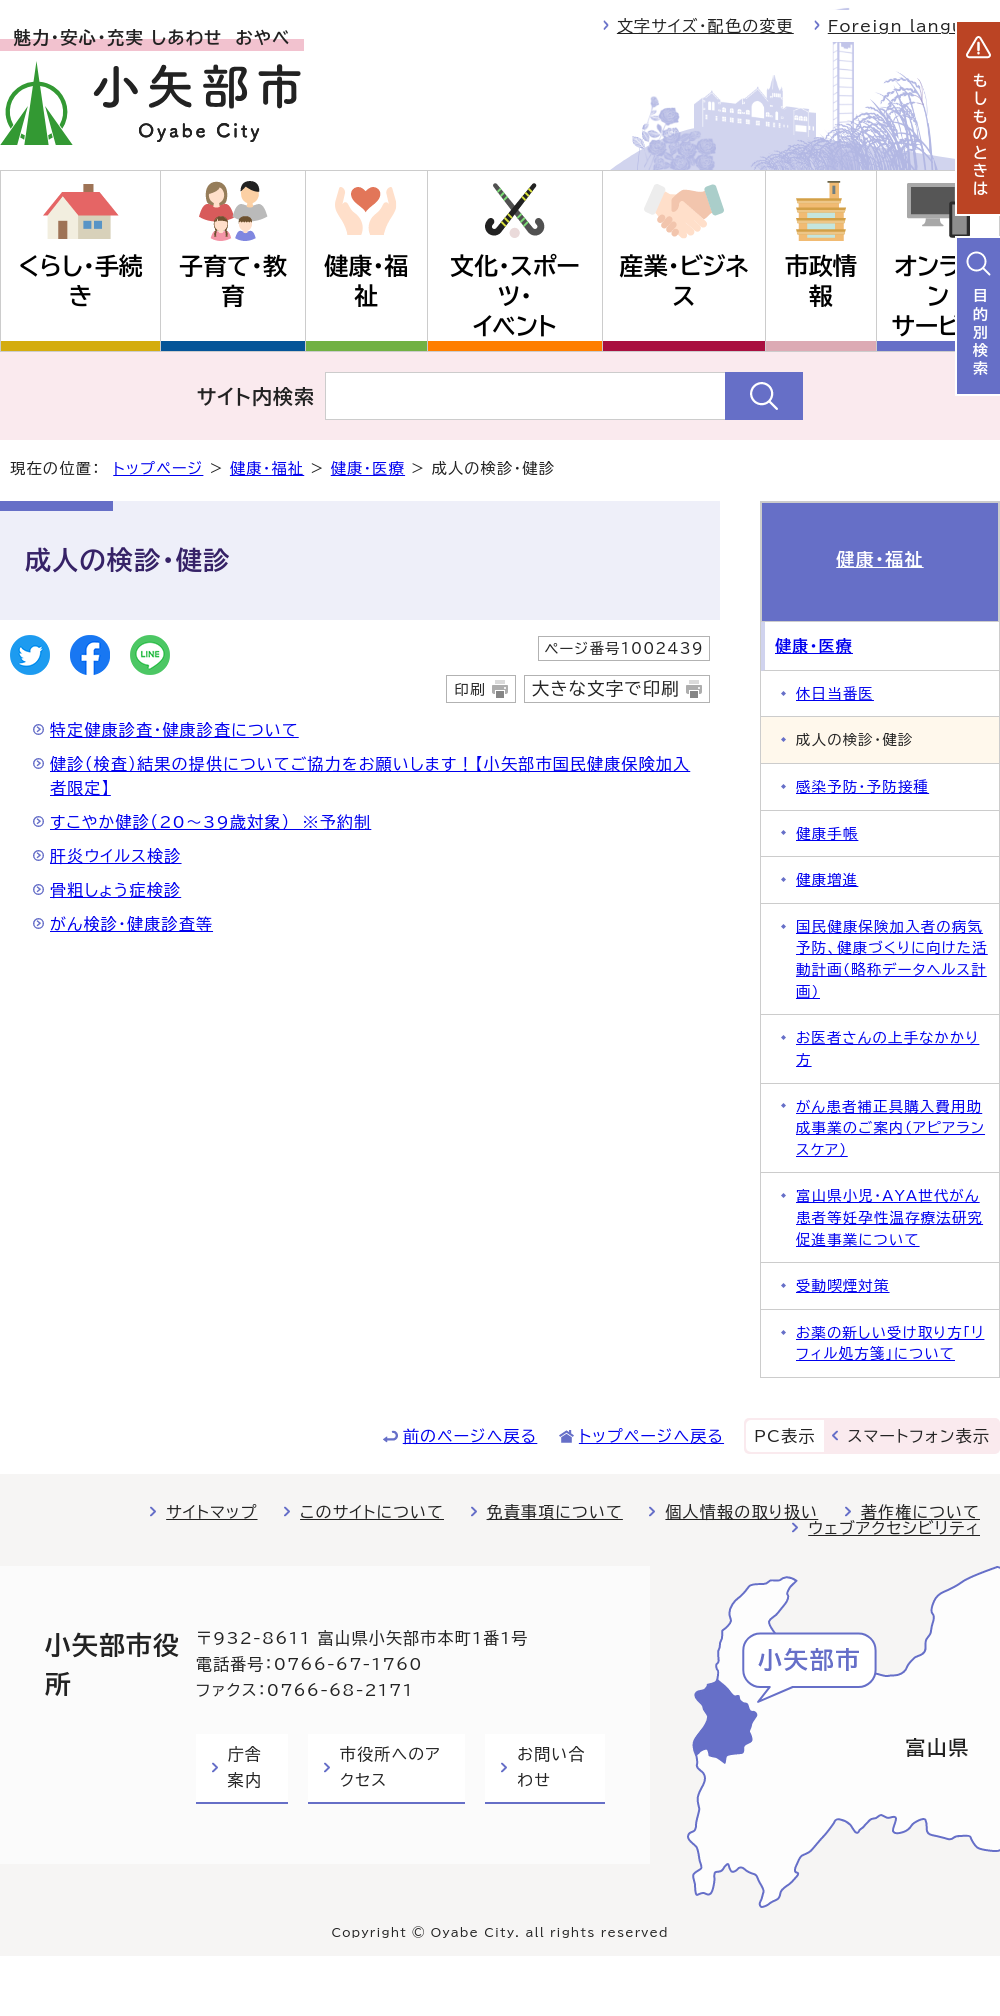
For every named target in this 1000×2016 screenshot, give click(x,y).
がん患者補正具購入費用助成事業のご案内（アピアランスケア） (890, 1128)
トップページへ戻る (651, 1436)
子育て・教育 (233, 281)
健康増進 (827, 879)
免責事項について (555, 1512)
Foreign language (914, 26)
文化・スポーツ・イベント (515, 296)
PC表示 (784, 1436)
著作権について (920, 1512)
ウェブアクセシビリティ (894, 1528)
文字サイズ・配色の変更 (705, 26)
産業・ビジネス (684, 281)
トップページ (158, 468)
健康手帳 (827, 833)
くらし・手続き (80, 281)
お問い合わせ (551, 1767)
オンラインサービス (937, 296)
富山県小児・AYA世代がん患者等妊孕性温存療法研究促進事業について (889, 1217)
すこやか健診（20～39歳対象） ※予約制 (210, 822)
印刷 (469, 689)
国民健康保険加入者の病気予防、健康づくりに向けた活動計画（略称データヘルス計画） (892, 959)
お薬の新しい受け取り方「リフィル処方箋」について (890, 1343)
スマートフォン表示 (919, 1436)
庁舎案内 (245, 1767)
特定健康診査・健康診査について (174, 730)
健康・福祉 (366, 281)
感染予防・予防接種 (862, 786)
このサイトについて (372, 1512)
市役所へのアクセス (390, 1767)
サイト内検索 (256, 396)
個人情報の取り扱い (741, 1512)
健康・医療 (368, 468)
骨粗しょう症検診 (115, 890)
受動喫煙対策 (843, 1285)
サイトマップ (211, 1512)
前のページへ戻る (470, 1436)
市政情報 (821, 281)
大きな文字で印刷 (606, 688)
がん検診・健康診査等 (131, 924)
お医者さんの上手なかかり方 (887, 1048)
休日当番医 (835, 693)
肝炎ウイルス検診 (116, 856)
